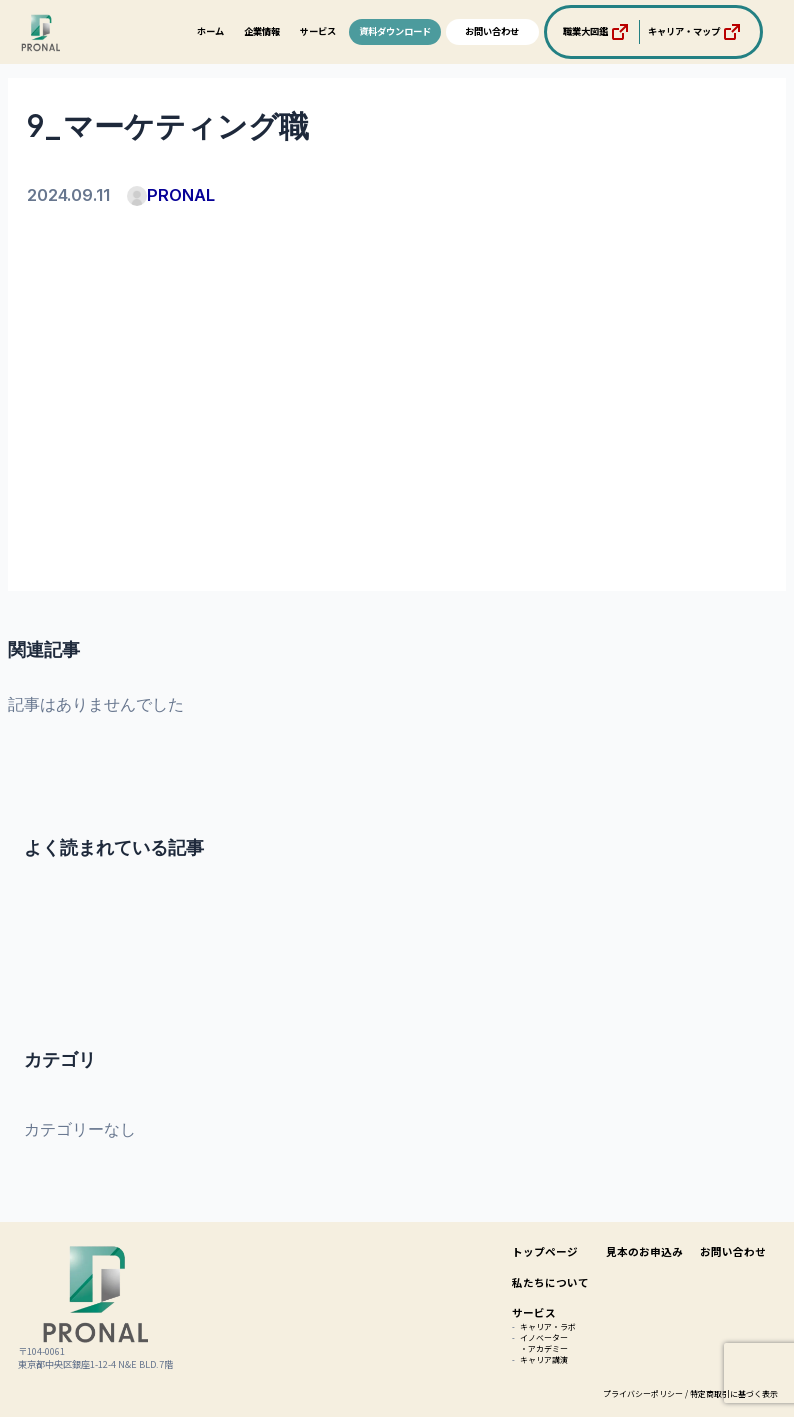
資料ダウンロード (395, 31)
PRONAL (171, 195)
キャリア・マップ (696, 32)
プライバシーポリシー (643, 1393)
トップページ (545, 1251)
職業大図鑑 (597, 32)
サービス (318, 31)
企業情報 (262, 31)
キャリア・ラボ (548, 1326)
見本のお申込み (644, 1251)
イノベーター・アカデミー (544, 1343)
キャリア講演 (544, 1359)
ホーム (210, 31)
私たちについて (550, 1282)
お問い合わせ (492, 31)
